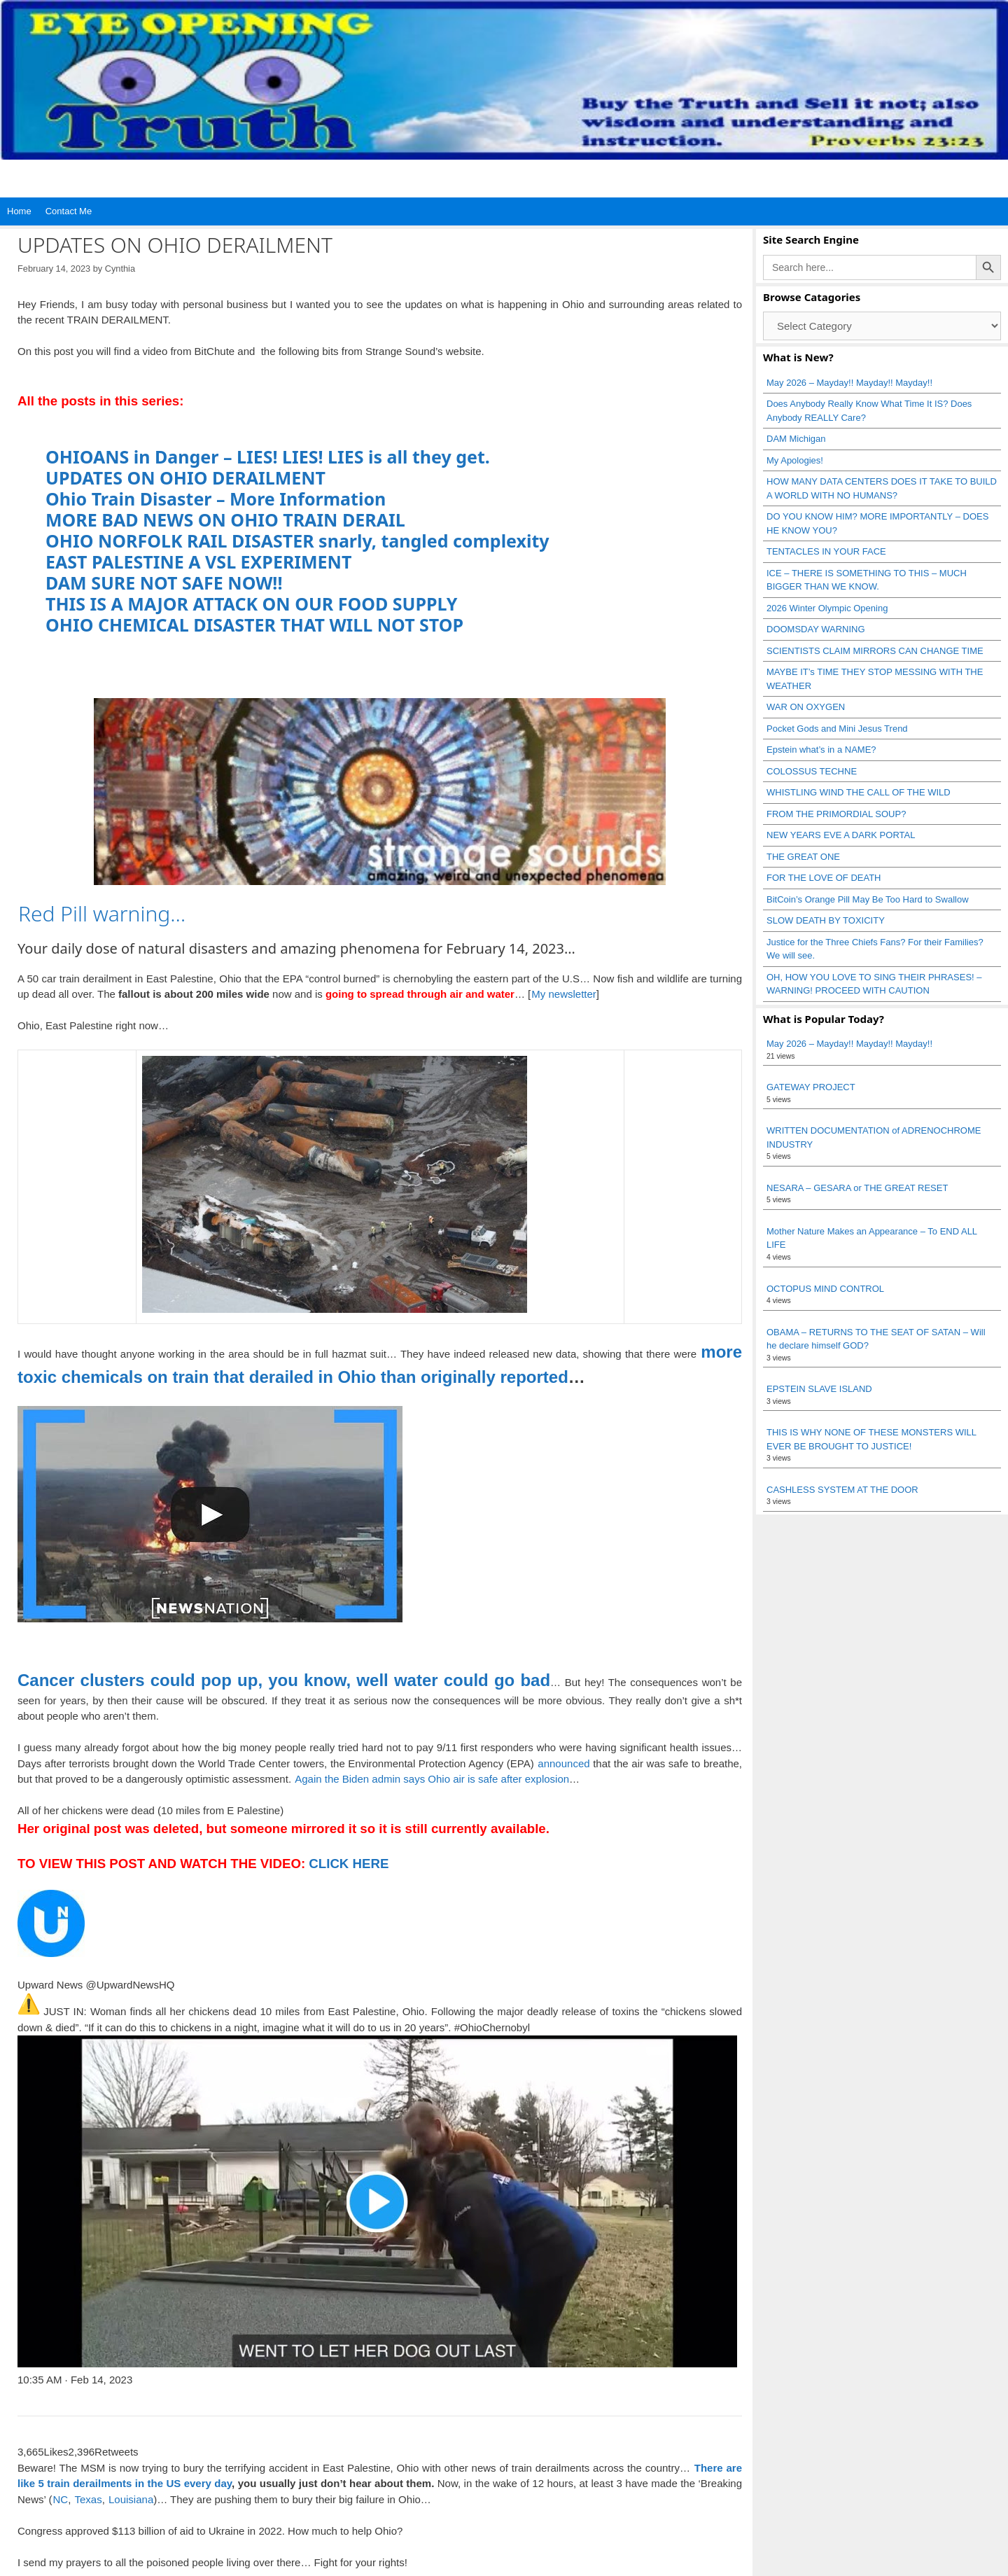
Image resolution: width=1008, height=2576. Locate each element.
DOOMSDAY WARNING (815, 629)
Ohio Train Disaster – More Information (216, 498)
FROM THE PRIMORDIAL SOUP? (836, 814)
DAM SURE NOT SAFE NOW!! (164, 582)
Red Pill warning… (102, 913)
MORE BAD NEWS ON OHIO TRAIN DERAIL (225, 519)
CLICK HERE (346, 1863)
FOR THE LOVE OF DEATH (823, 877)
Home (19, 211)
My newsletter (563, 994)
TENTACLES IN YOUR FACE (826, 551)
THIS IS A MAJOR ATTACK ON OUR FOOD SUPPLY (251, 603)
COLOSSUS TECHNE (811, 771)
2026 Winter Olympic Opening (827, 608)
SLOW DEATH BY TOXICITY (825, 920)
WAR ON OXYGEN (805, 707)
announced (563, 1763)
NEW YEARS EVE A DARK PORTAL (840, 835)
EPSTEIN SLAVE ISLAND (819, 1389)
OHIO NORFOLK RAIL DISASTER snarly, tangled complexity (298, 540)
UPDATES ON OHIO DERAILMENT (186, 477)
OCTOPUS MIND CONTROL (825, 1288)
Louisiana (130, 2499)
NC (60, 2499)
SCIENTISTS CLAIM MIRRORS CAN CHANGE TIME (874, 651)
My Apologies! (794, 460)
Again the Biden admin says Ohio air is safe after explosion (432, 1779)
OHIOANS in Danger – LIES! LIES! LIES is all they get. (268, 456)
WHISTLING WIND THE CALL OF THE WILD (858, 792)
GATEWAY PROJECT (810, 1087)
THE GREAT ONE (803, 856)
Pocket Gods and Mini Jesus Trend (837, 728)
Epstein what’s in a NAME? (821, 749)
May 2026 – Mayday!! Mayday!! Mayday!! (849, 382)
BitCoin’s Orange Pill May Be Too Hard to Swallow (867, 899)
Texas (88, 2499)
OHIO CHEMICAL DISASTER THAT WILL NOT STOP (254, 624)
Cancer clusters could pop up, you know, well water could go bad (284, 1680)
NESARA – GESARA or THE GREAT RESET (857, 1188)
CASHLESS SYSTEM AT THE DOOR (842, 1489)
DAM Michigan (796, 438)
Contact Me (69, 211)
